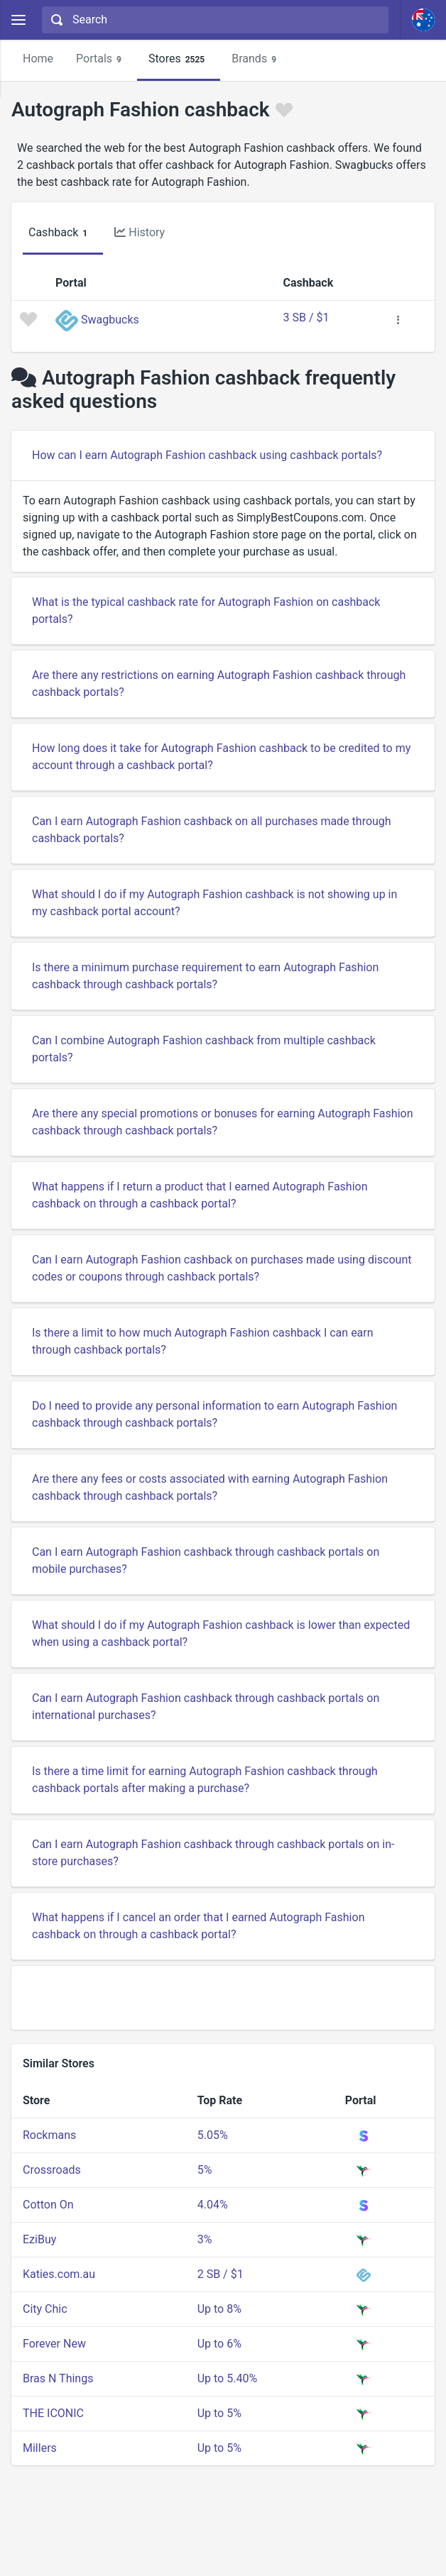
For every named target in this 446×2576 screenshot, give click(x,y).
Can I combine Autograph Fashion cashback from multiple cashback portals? (204, 1049)
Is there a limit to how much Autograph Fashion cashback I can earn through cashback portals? (203, 1341)
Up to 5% (219, 2413)
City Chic (45, 2309)
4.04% (212, 2204)
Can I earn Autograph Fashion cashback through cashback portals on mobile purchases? (205, 1560)
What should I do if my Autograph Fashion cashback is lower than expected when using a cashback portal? (221, 1633)
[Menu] (18, 20)
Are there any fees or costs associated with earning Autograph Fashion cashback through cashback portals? (210, 1487)
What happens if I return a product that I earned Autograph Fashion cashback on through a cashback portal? (200, 1195)
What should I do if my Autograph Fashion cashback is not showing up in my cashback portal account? (214, 903)
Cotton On (48, 2204)
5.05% (212, 2135)
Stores (178, 59)
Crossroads (52, 2170)
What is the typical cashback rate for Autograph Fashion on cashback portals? (206, 610)
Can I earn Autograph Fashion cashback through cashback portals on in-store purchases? (213, 1852)
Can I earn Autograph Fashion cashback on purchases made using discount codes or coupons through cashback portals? (221, 1268)
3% (204, 2239)
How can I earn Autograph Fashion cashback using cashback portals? (207, 455)
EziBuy (39, 2239)
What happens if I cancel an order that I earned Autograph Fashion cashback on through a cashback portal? (198, 1926)
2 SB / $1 (220, 2274)
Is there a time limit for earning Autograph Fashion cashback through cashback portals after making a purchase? (205, 1779)
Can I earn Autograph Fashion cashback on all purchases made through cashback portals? (211, 829)
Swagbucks (110, 319)
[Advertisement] (223, 1998)
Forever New (54, 2343)
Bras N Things (58, 2378)
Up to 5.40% (227, 2378)
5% (204, 2170)
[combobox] (213, 20)
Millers (40, 2448)
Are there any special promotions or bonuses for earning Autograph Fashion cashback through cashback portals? (222, 1122)
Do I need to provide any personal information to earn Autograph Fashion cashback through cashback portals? (214, 1414)
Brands (256, 59)
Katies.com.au (59, 2274)
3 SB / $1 (306, 317)
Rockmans (49, 2135)
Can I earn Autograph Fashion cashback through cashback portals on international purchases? (205, 1706)
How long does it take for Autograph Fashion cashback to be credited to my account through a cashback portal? (221, 756)
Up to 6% (219, 2343)
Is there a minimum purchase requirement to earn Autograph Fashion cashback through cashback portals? (205, 976)
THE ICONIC (53, 2413)
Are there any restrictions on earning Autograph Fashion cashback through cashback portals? (219, 683)
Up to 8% (219, 2309)
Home (38, 58)
